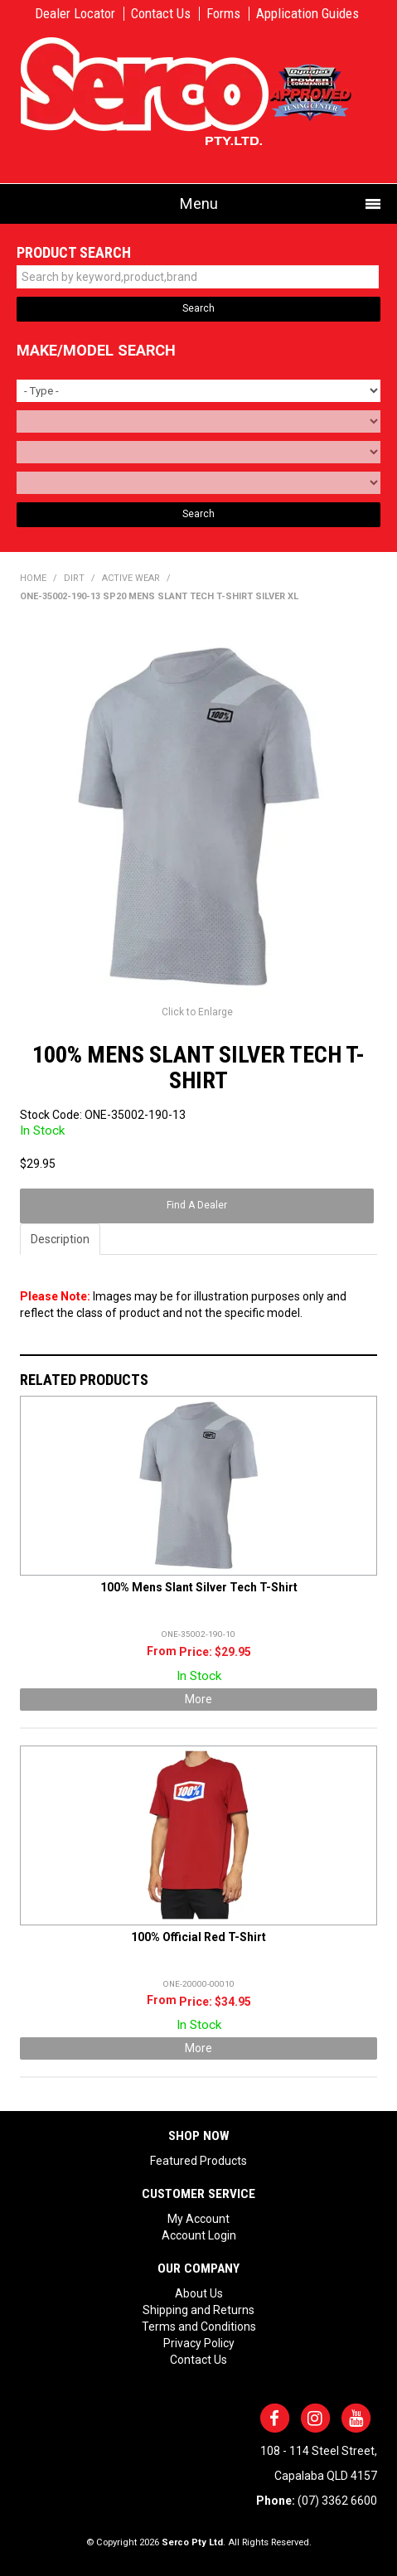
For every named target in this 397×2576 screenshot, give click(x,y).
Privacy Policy (199, 2343)
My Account (198, 2218)
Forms (223, 14)
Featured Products (198, 2160)
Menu (199, 203)
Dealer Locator (75, 14)
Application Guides (307, 14)
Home (33, 578)
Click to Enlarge (197, 1012)
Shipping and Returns (198, 2310)
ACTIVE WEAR (131, 578)
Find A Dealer (197, 1205)
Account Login (199, 2235)
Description (60, 1239)
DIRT (74, 578)
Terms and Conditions (199, 2326)
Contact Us (161, 14)
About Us (199, 2293)
